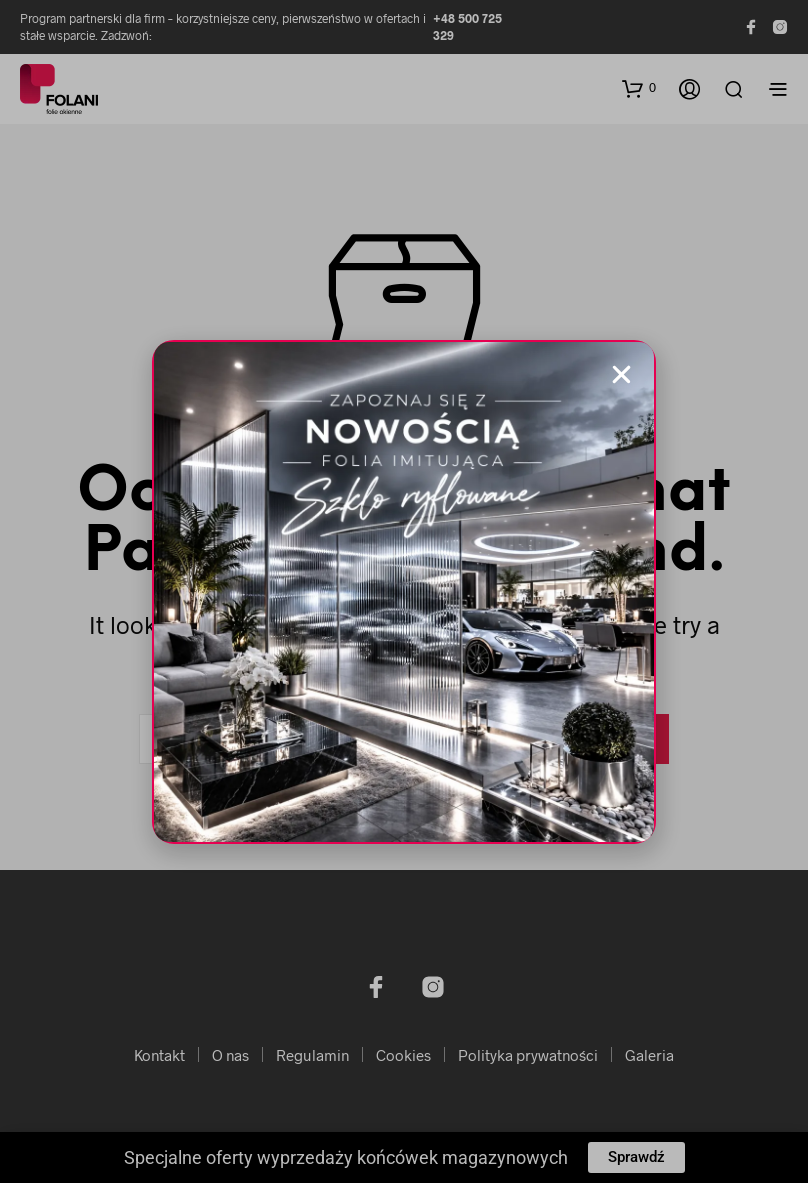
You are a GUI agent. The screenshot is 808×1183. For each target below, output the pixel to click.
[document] (404, 591)
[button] (621, 374)
